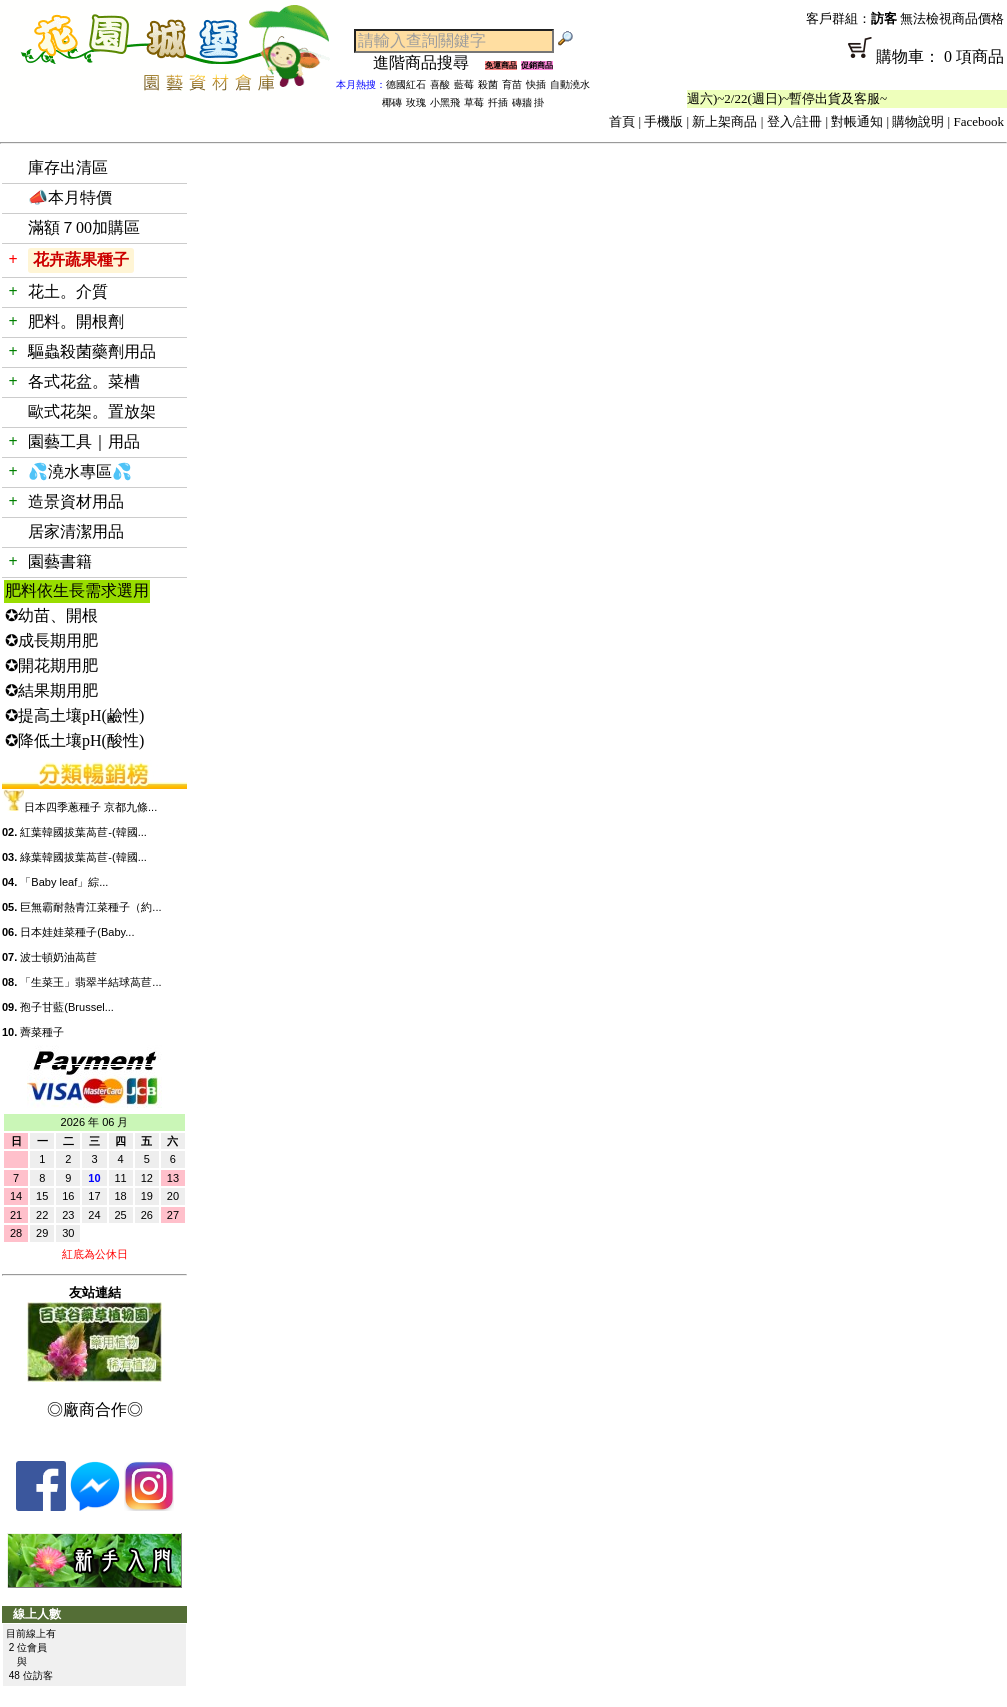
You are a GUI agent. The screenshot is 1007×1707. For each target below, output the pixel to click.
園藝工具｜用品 (84, 441)
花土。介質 (68, 291)
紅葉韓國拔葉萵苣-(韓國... (83, 832)
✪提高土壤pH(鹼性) (74, 715)
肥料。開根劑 (76, 321)
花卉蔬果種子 (81, 259)
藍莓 (464, 84)
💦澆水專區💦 (80, 471)
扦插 (498, 102)
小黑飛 (445, 102)
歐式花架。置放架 (92, 411)
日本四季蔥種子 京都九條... (90, 807)
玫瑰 (416, 102)
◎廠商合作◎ (95, 1409)
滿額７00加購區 (84, 227)
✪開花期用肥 (51, 665)
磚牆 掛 (528, 102)
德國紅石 (406, 84)
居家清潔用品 (76, 531)
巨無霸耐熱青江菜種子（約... (90, 907)
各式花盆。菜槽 (84, 381)
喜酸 (440, 84)
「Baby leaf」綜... (64, 882)
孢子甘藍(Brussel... (67, 1007)
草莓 (474, 102)
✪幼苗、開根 (51, 615)
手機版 (663, 121)
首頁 (622, 121)
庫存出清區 (68, 167)
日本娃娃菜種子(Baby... (77, 932)
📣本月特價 (70, 197)
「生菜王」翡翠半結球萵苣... (90, 982)
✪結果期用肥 (51, 690)
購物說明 (918, 121)
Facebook (978, 121)
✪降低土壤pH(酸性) (74, 740)
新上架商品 (724, 121)
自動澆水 (570, 84)
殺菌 (488, 84)
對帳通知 (857, 121)
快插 (536, 84)
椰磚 (392, 102)
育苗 (512, 84)
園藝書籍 (60, 561)
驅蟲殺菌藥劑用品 (92, 351)
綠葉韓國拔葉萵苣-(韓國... (83, 857)
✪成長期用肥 (51, 640)
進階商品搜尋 (429, 62)
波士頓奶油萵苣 (58, 957)
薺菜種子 (42, 1032)
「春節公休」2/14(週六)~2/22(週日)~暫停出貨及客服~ (747, 98)
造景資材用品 (76, 501)
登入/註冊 (795, 121)
